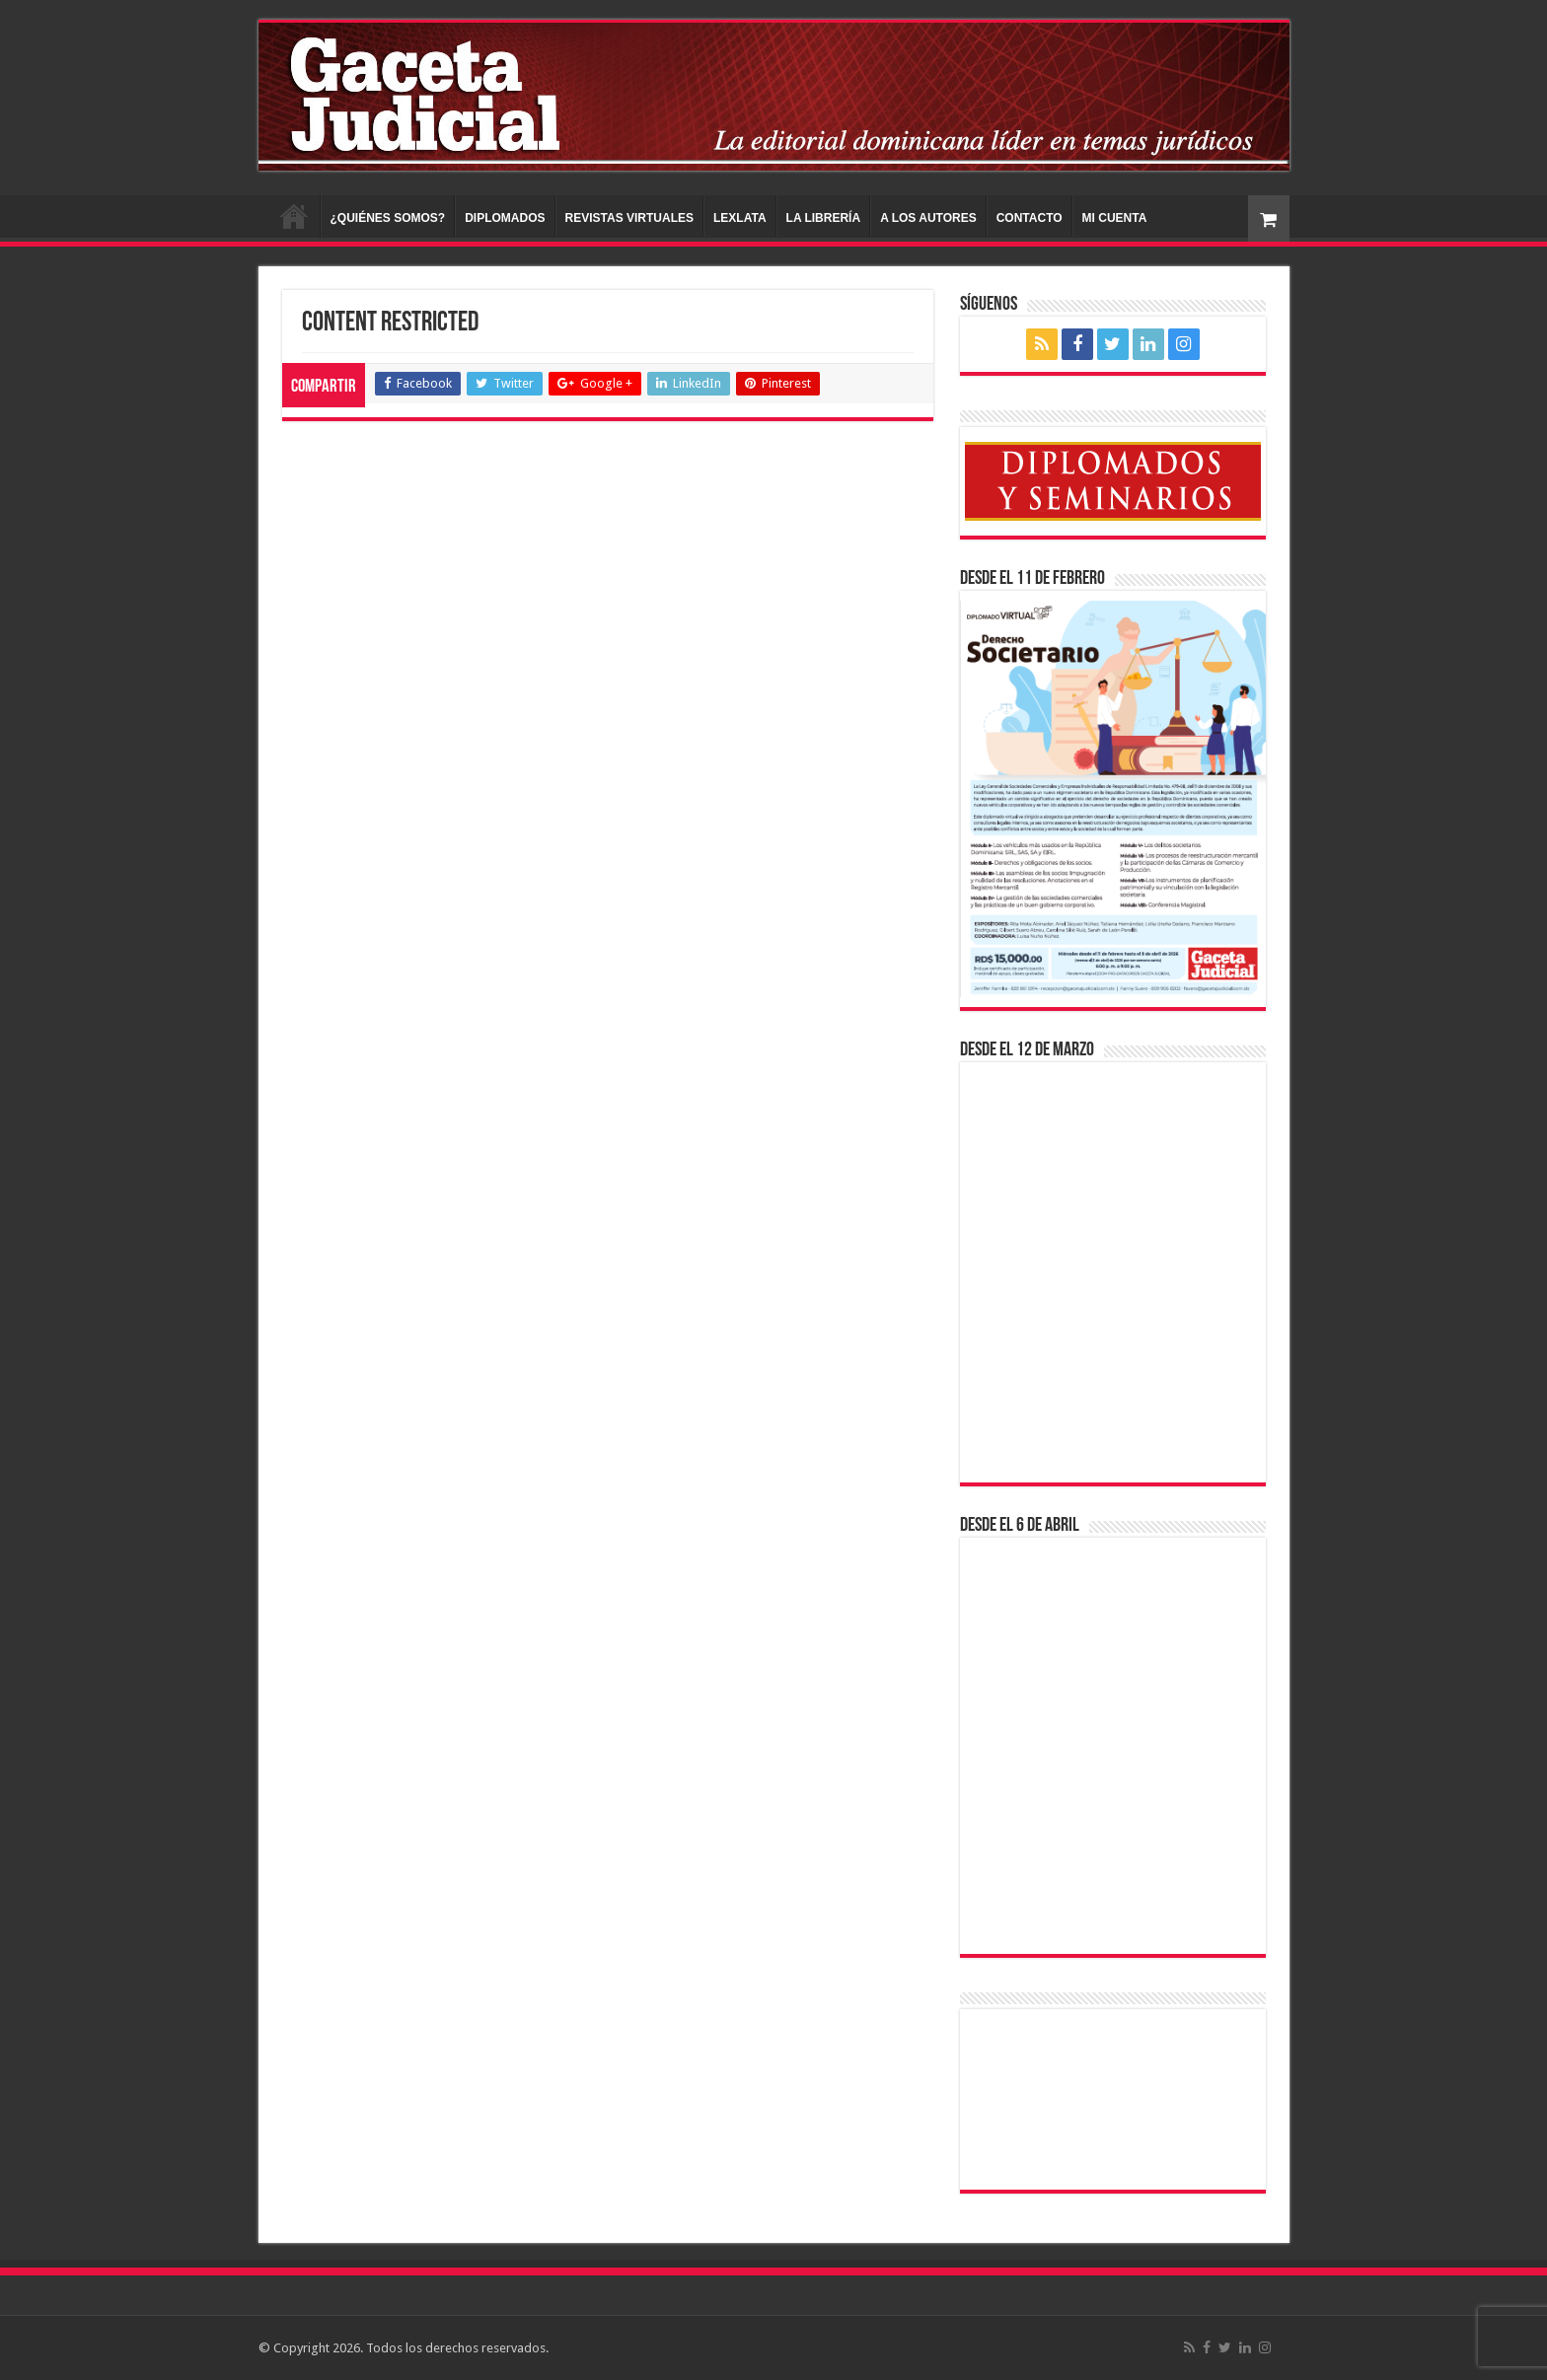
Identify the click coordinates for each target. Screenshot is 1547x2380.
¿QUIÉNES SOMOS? (388, 218)
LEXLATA (740, 218)
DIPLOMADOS (505, 218)
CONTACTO (1029, 218)
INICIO (294, 216)
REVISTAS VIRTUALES (629, 218)
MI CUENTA (1114, 218)
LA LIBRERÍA (823, 218)
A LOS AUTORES (928, 218)
